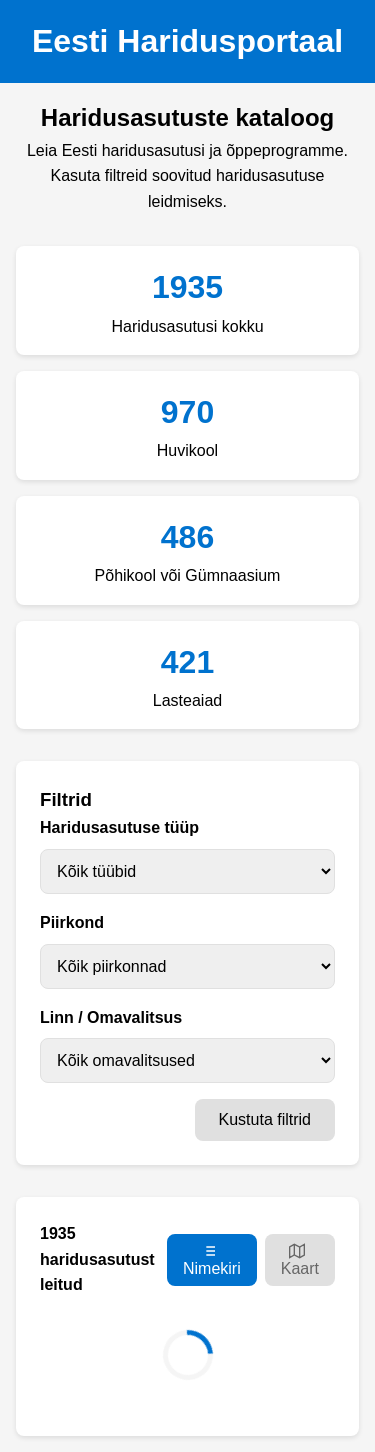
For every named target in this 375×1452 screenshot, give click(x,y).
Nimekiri (212, 1259)
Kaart (300, 1259)
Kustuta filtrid (265, 1119)
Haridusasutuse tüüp (119, 827)
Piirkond (72, 922)
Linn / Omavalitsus (111, 1017)
